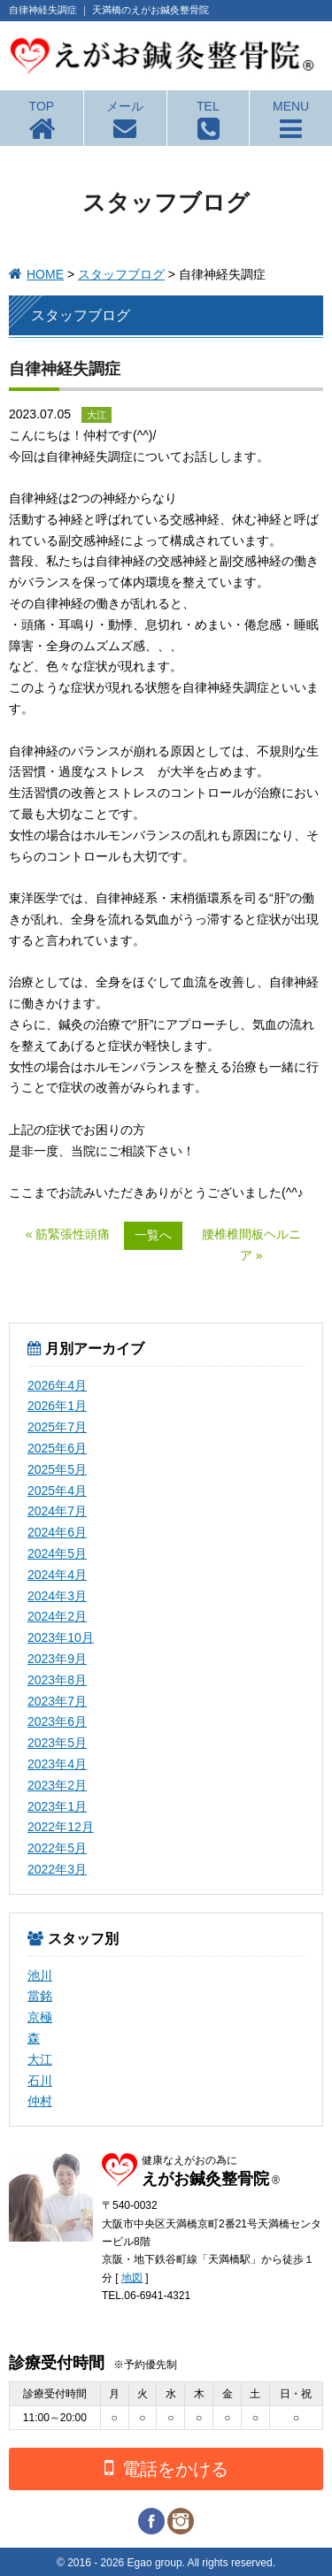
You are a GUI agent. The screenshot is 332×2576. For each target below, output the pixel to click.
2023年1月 (57, 1806)
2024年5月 (57, 1553)
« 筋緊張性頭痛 (68, 1234)
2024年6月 (57, 1532)
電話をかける (166, 2468)
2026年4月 (57, 1385)
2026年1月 (57, 1406)
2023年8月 (57, 1680)
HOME (45, 274)
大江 (39, 2059)
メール (124, 106)
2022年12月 (60, 1827)
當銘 (39, 1996)
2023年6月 (57, 1721)
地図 (132, 2278)
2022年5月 (57, 1848)
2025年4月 (57, 1491)
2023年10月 (60, 1637)
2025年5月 (57, 1469)
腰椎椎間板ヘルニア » (251, 1244)
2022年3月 (57, 1869)
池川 (39, 1975)
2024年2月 (57, 1616)
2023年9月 (57, 1659)
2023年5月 (57, 1743)
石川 (39, 2081)
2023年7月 (57, 1701)
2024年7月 (57, 1511)
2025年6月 (57, 1448)
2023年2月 (57, 1785)
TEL (208, 106)
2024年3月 (57, 1596)
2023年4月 (57, 1764)
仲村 (39, 2101)
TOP (42, 106)
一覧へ (153, 1235)
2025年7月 (57, 1427)
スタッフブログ (121, 274)
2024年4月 (57, 1575)
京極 (39, 2017)
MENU (291, 106)
